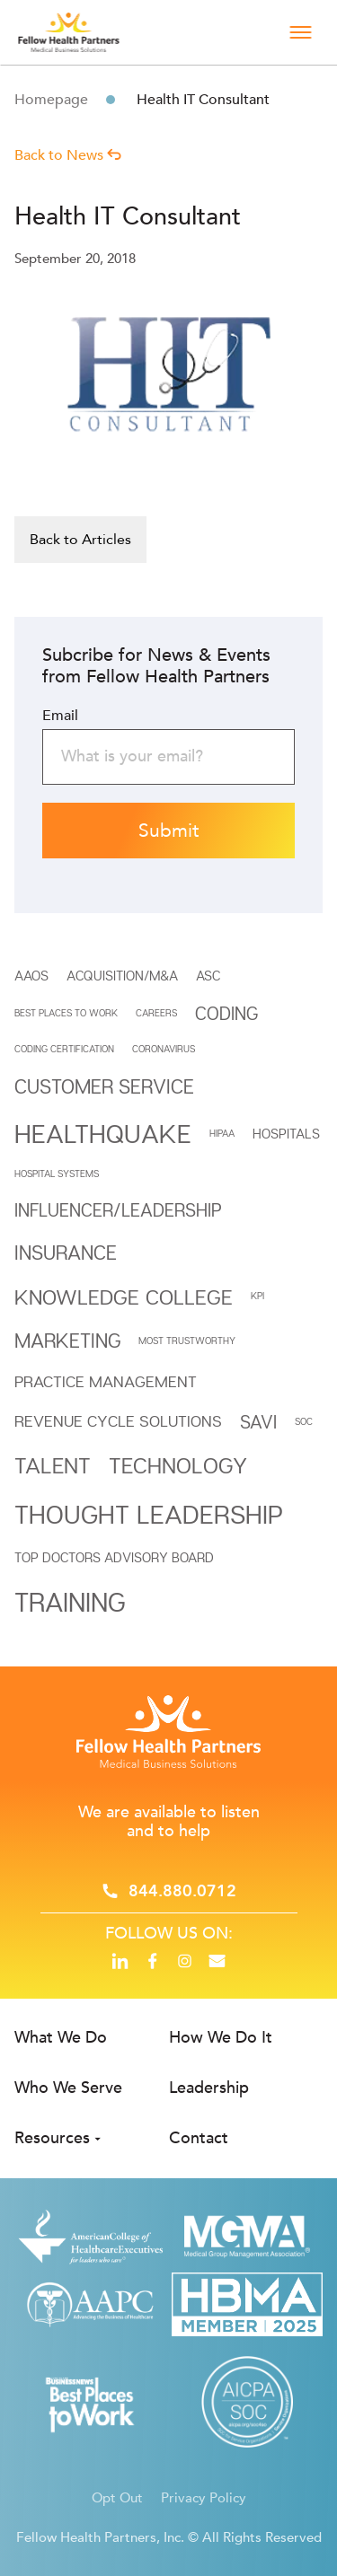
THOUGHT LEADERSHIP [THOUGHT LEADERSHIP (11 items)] (148, 1514)
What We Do (60, 2038)
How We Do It (220, 2038)
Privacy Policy (203, 2498)
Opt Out (117, 2498)
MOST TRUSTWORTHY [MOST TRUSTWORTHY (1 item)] (186, 1340)
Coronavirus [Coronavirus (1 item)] (163, 1048)
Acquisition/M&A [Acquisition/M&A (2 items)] (122, 975)
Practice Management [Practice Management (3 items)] (105, 1381)
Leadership (209, 2088)
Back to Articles (80, 539)
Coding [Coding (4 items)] (226, 1013)
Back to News (67, 155)
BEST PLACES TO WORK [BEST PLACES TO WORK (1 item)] (66, 1012)
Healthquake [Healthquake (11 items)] (102, 1133)
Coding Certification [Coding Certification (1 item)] (64, 1048)
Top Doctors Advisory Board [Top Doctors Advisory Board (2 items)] (114, 1557)
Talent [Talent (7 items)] (52, 1465)
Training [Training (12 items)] (70, 1601)
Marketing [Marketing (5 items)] (67, 1340)
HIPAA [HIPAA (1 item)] (222, 1133)
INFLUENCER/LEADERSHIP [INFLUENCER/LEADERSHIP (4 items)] (118, 1210)
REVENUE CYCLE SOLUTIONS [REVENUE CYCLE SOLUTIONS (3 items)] (118, 1420)
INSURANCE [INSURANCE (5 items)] (65, 1252)
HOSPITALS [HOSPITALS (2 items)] (286, 1133)
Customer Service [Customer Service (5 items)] (104, 1086)
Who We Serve (68, 2088)
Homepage (51, 100)
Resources (52, 2138)
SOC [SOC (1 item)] (304, 1421)
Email (60, 716)
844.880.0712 (182, 1891)
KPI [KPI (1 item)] (257, 1295)
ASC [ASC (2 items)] (208, 975)
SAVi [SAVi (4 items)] (258, 1421)
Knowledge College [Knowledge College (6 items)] (123, 1296)
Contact (198, 2138)
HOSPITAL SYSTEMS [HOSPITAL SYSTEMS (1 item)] (56, 1173)
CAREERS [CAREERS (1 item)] (156, 1012)
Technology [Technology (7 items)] (178, 1465)
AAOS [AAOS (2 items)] (31, 975)
